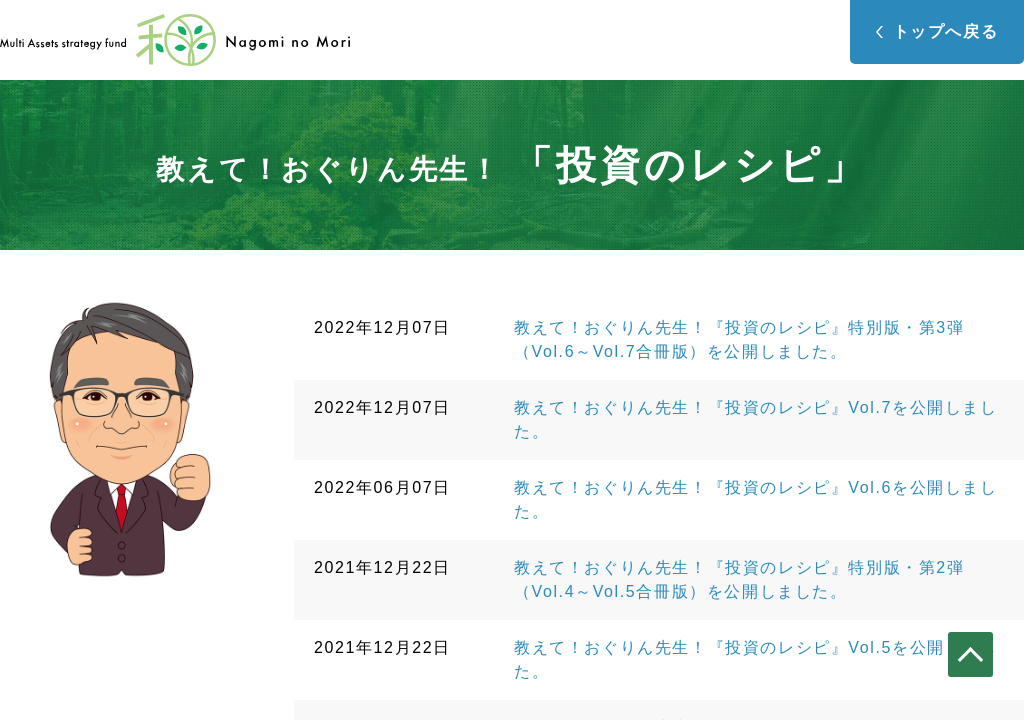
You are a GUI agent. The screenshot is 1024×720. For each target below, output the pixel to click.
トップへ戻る (946, 31)
